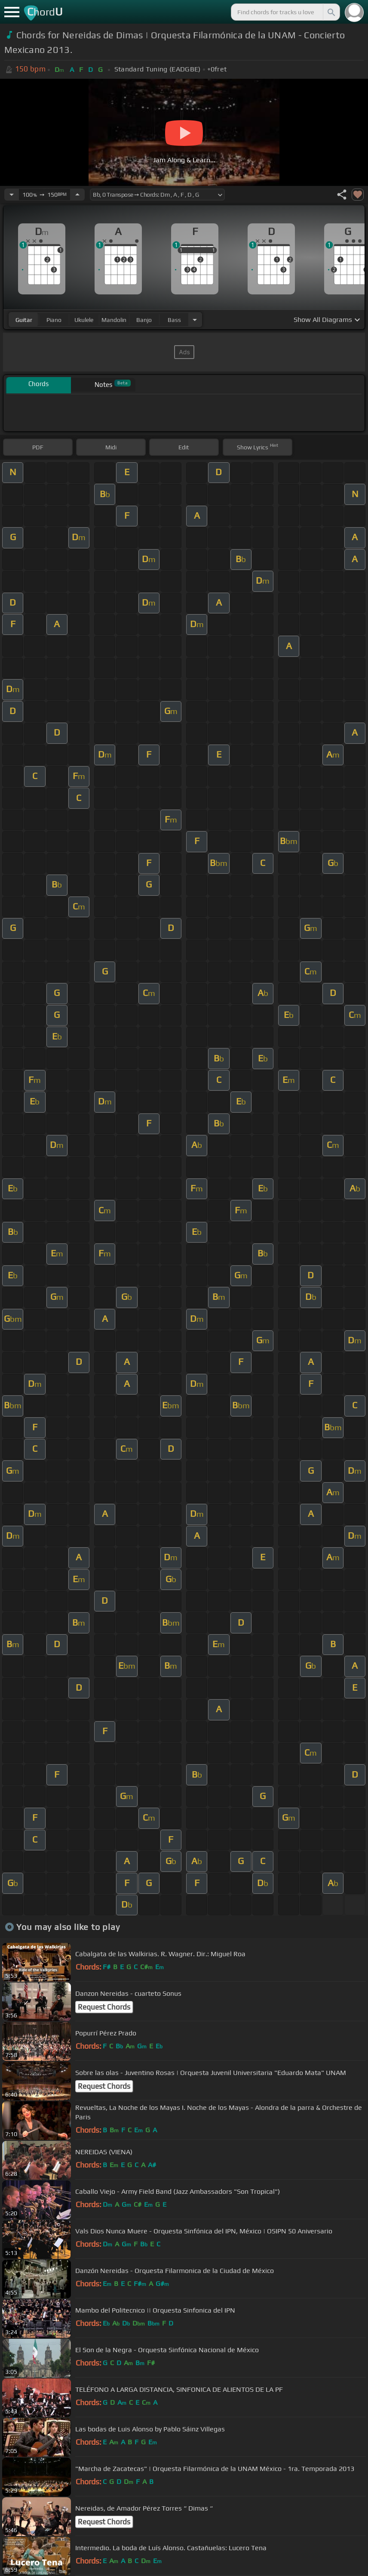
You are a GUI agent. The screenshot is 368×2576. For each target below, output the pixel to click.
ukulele (83, 319)
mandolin (113, 319)
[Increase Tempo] (77, 195)
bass (174, 319)
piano (53, 319)
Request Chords (104, 2007)
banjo (144, 319)
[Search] (330, 12)
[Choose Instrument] (194, 319)
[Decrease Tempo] (11, 195)
